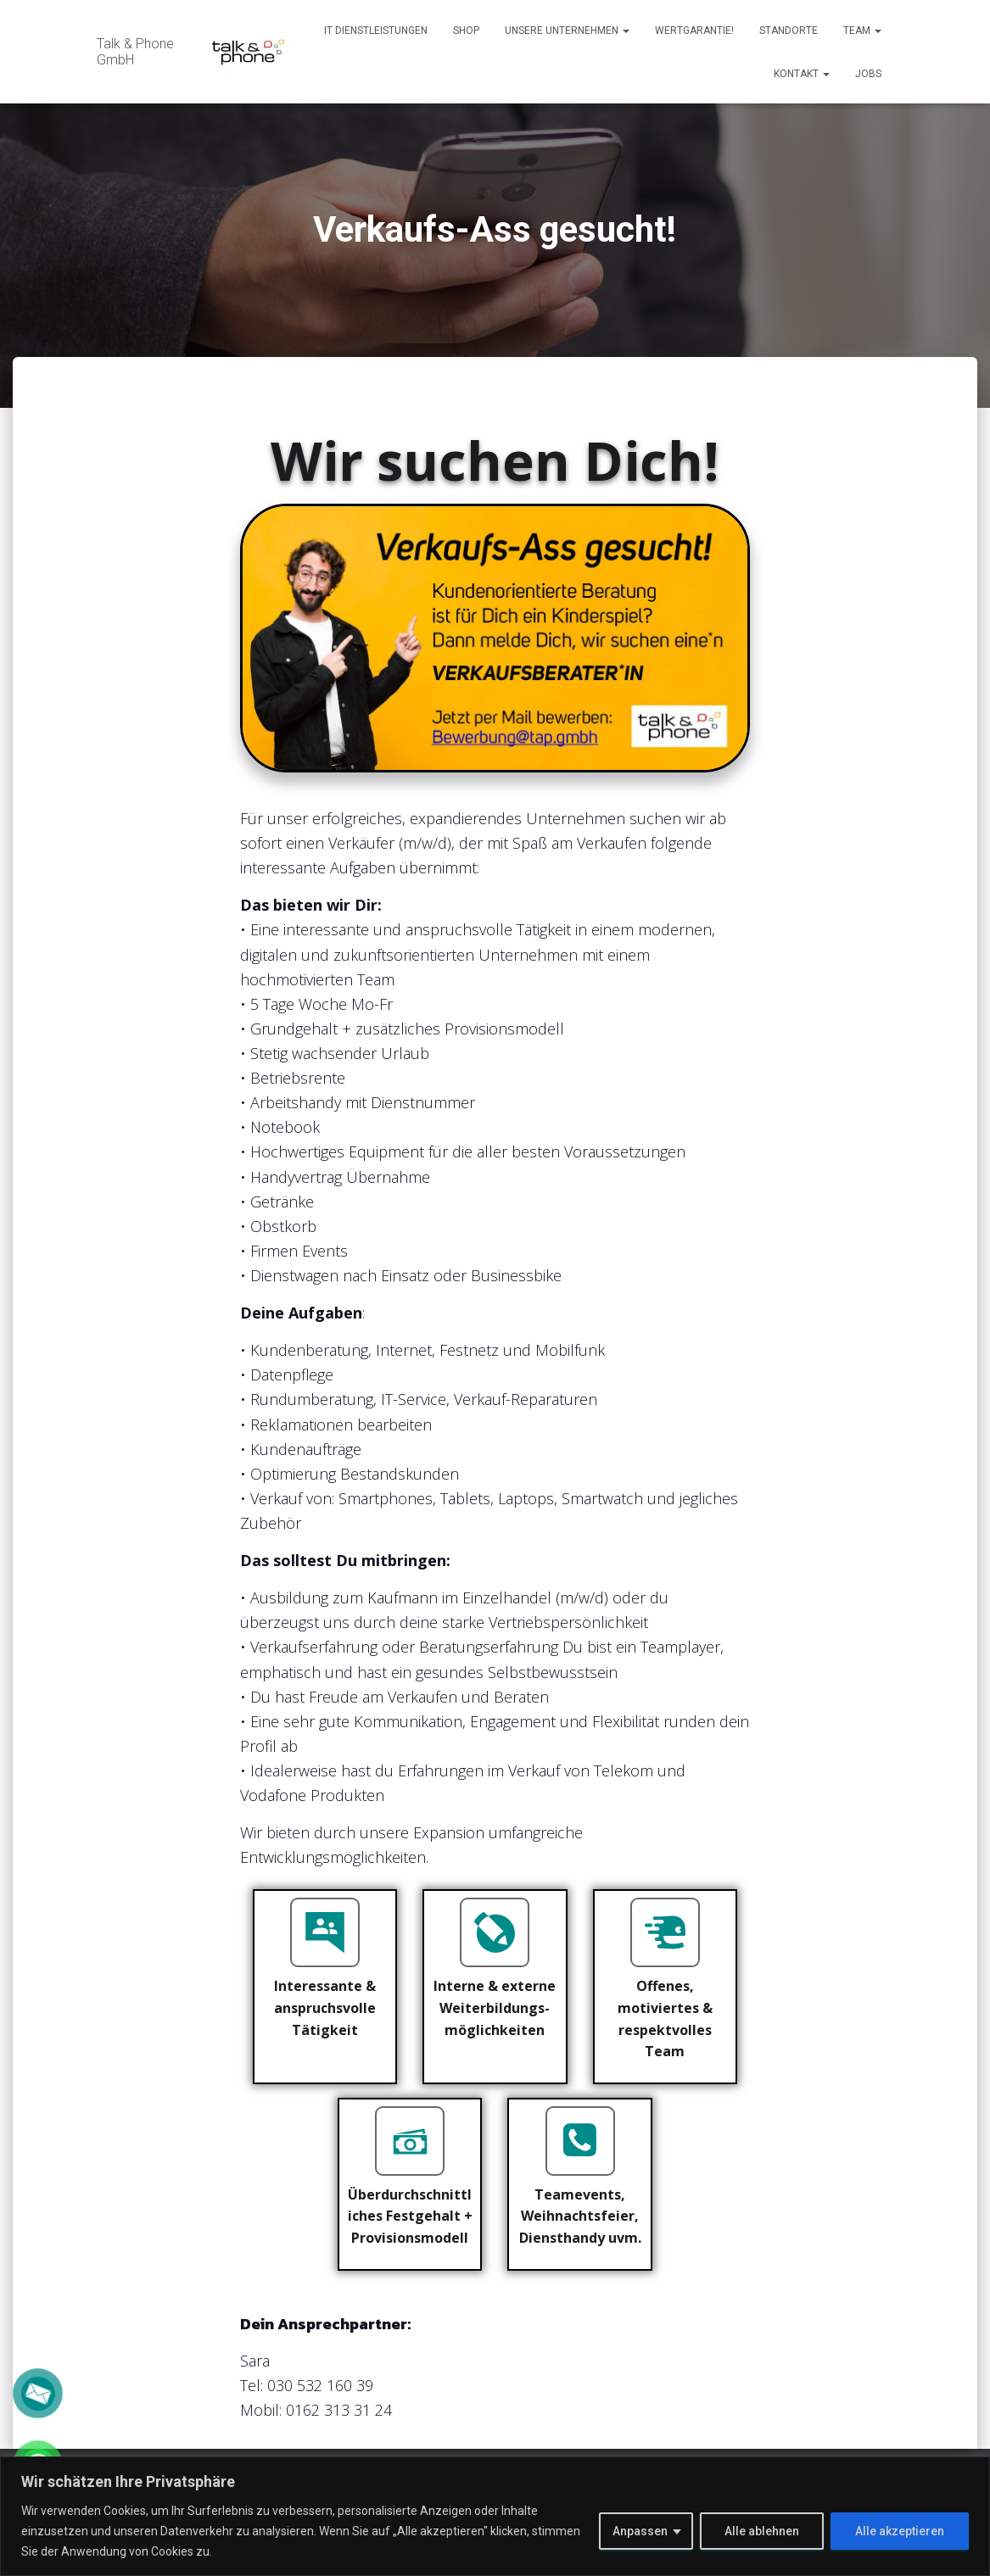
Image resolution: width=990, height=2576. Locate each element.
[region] (495, 2516)
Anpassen (640, 2531)
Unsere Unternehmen (567, 30)
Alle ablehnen (761, 2531)
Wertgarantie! (694, 30)
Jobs (868, 74)
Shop (466, 30)
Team (862, 30)
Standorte (788, 30)
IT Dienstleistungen (376, 30)
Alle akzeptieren (899, 2531)
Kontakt (802, 74)
